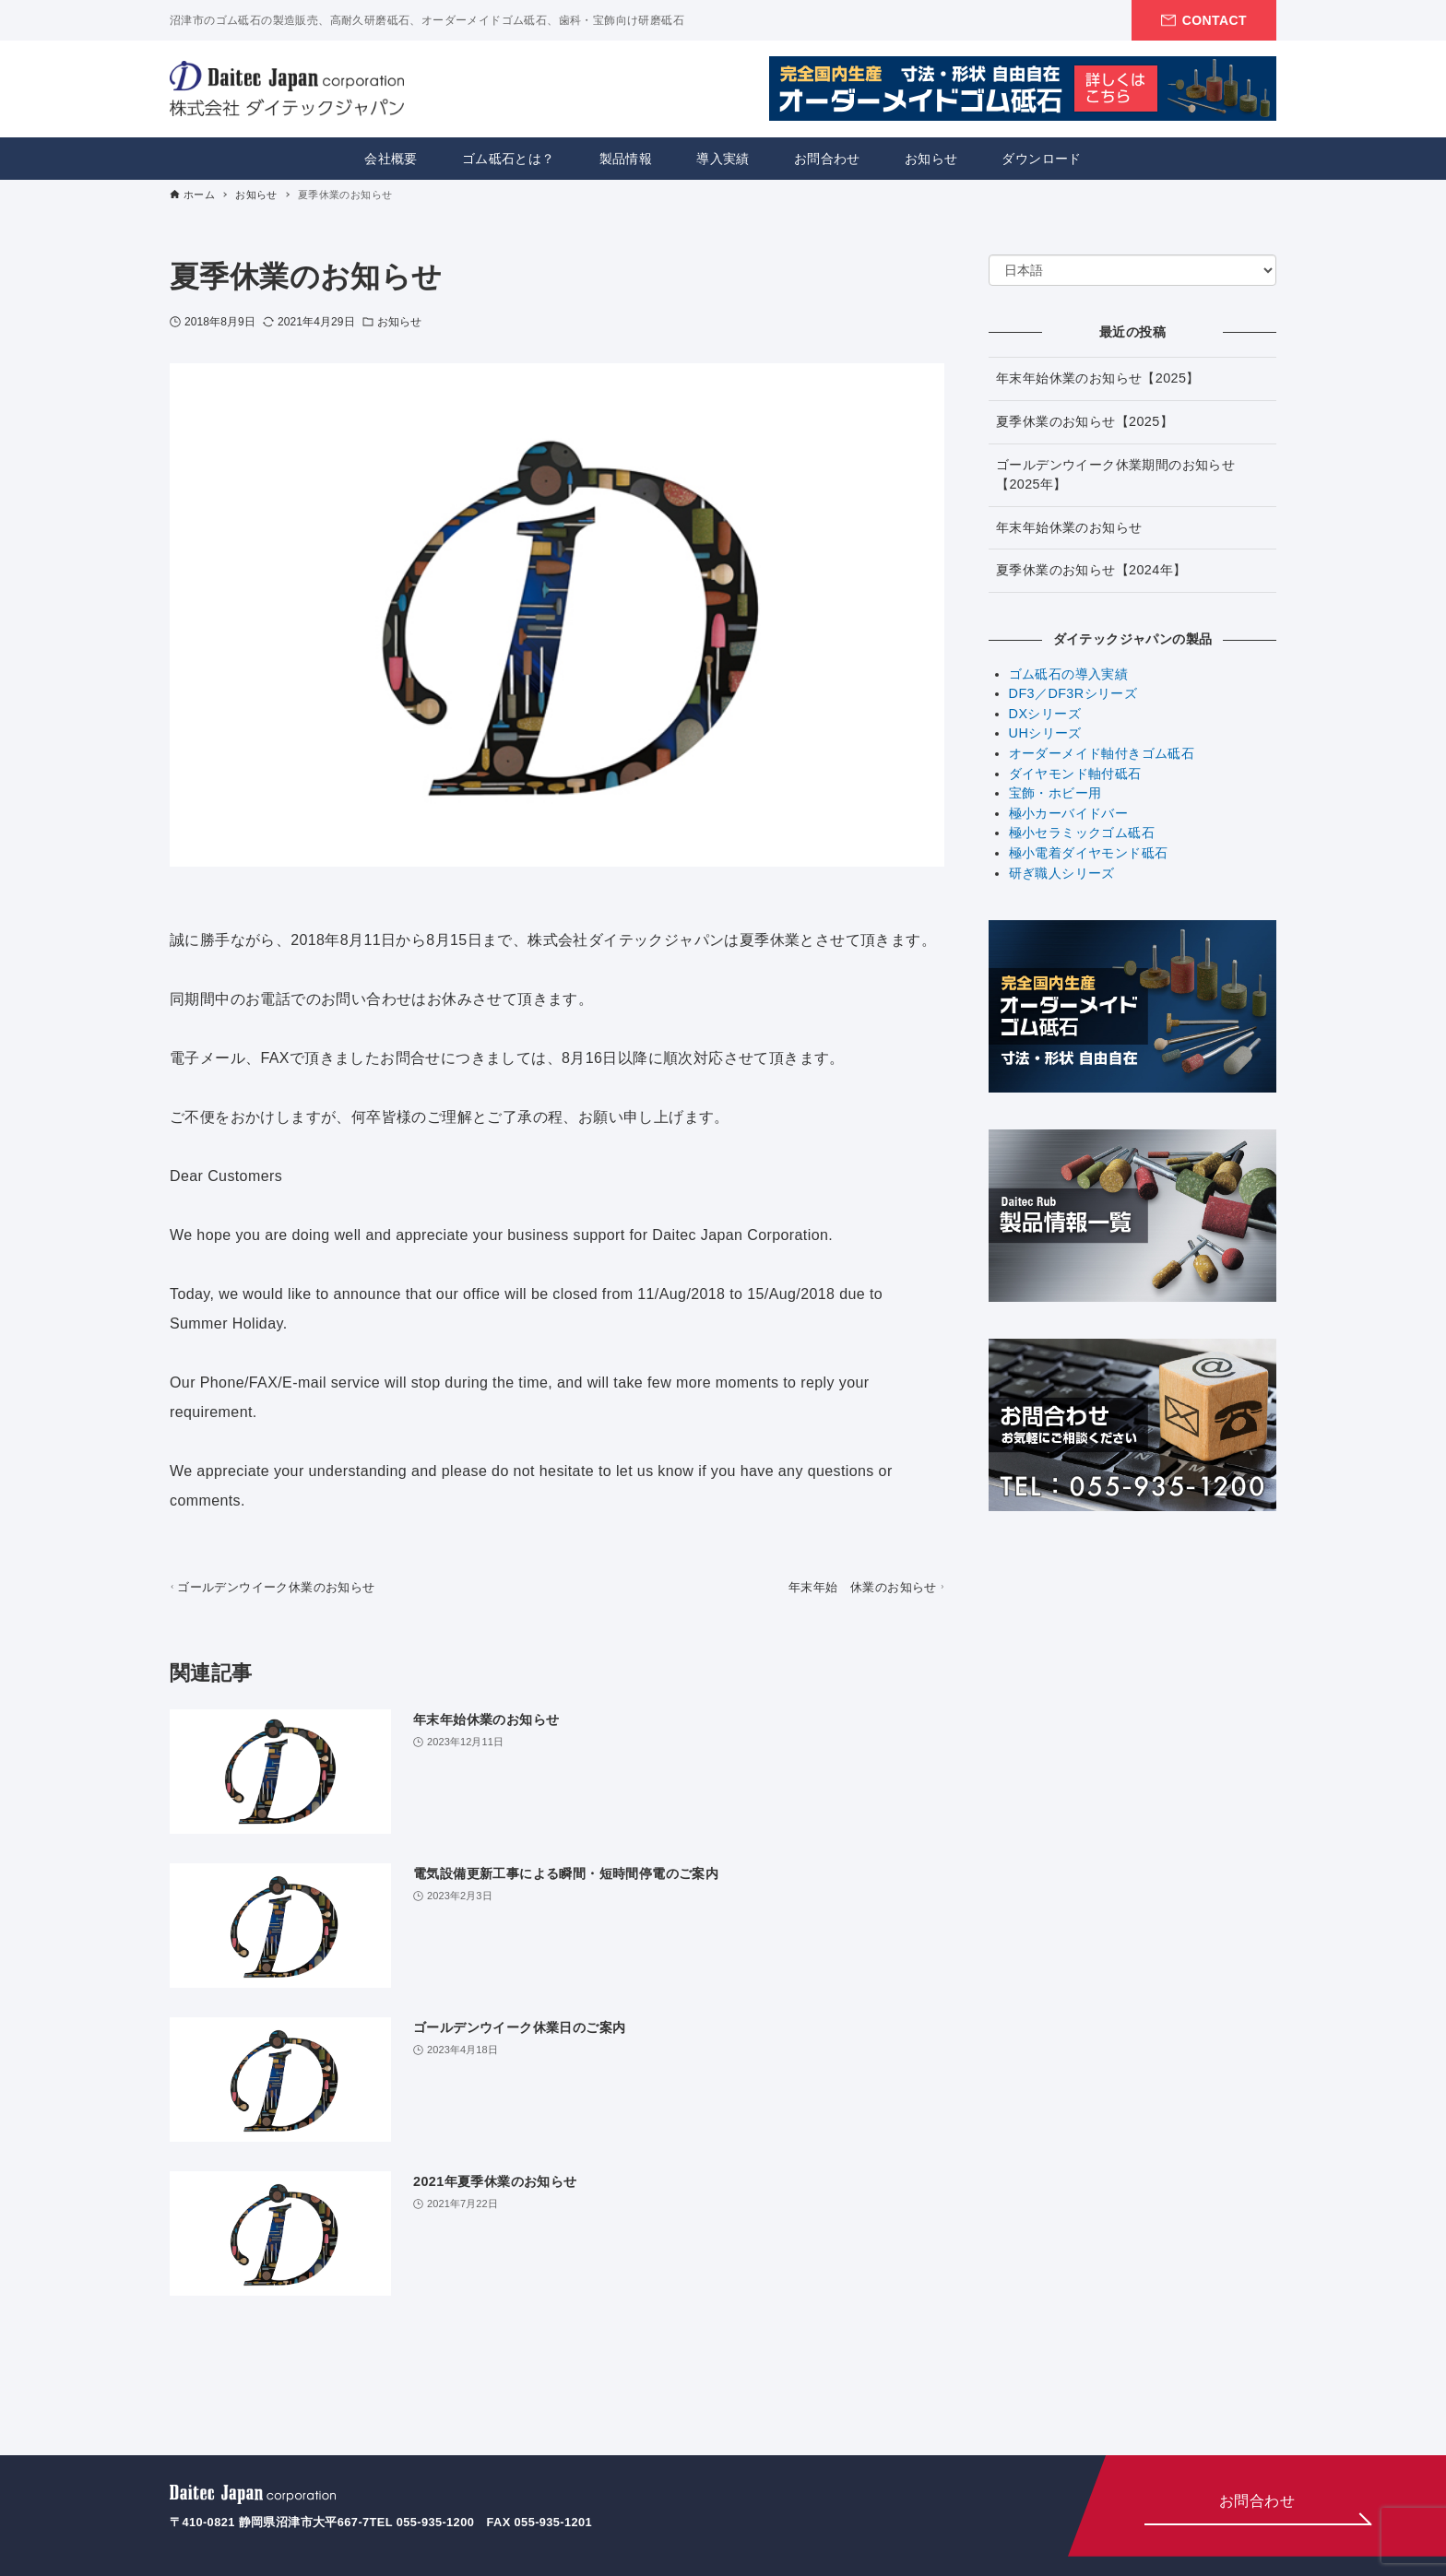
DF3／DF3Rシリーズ (1073, 693)
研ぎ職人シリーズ (1062, 873)
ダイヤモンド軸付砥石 (1075, 773)
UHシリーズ (1045, 733)
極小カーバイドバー (1069, 813)
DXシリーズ (1045, 713)
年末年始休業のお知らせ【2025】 (1098, 378)
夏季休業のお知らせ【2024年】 (1091, 569)
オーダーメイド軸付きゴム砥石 (1102, 753)
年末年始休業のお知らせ (1069, 527)
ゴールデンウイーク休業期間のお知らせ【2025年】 (1115, 474)
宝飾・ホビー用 (1055, 793)
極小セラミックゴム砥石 (1082, 832)
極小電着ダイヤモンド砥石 (1088, 852)
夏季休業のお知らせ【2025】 (1084, 421)
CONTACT (1214, 20)
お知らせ (399, 321)
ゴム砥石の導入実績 (1069, 674)
